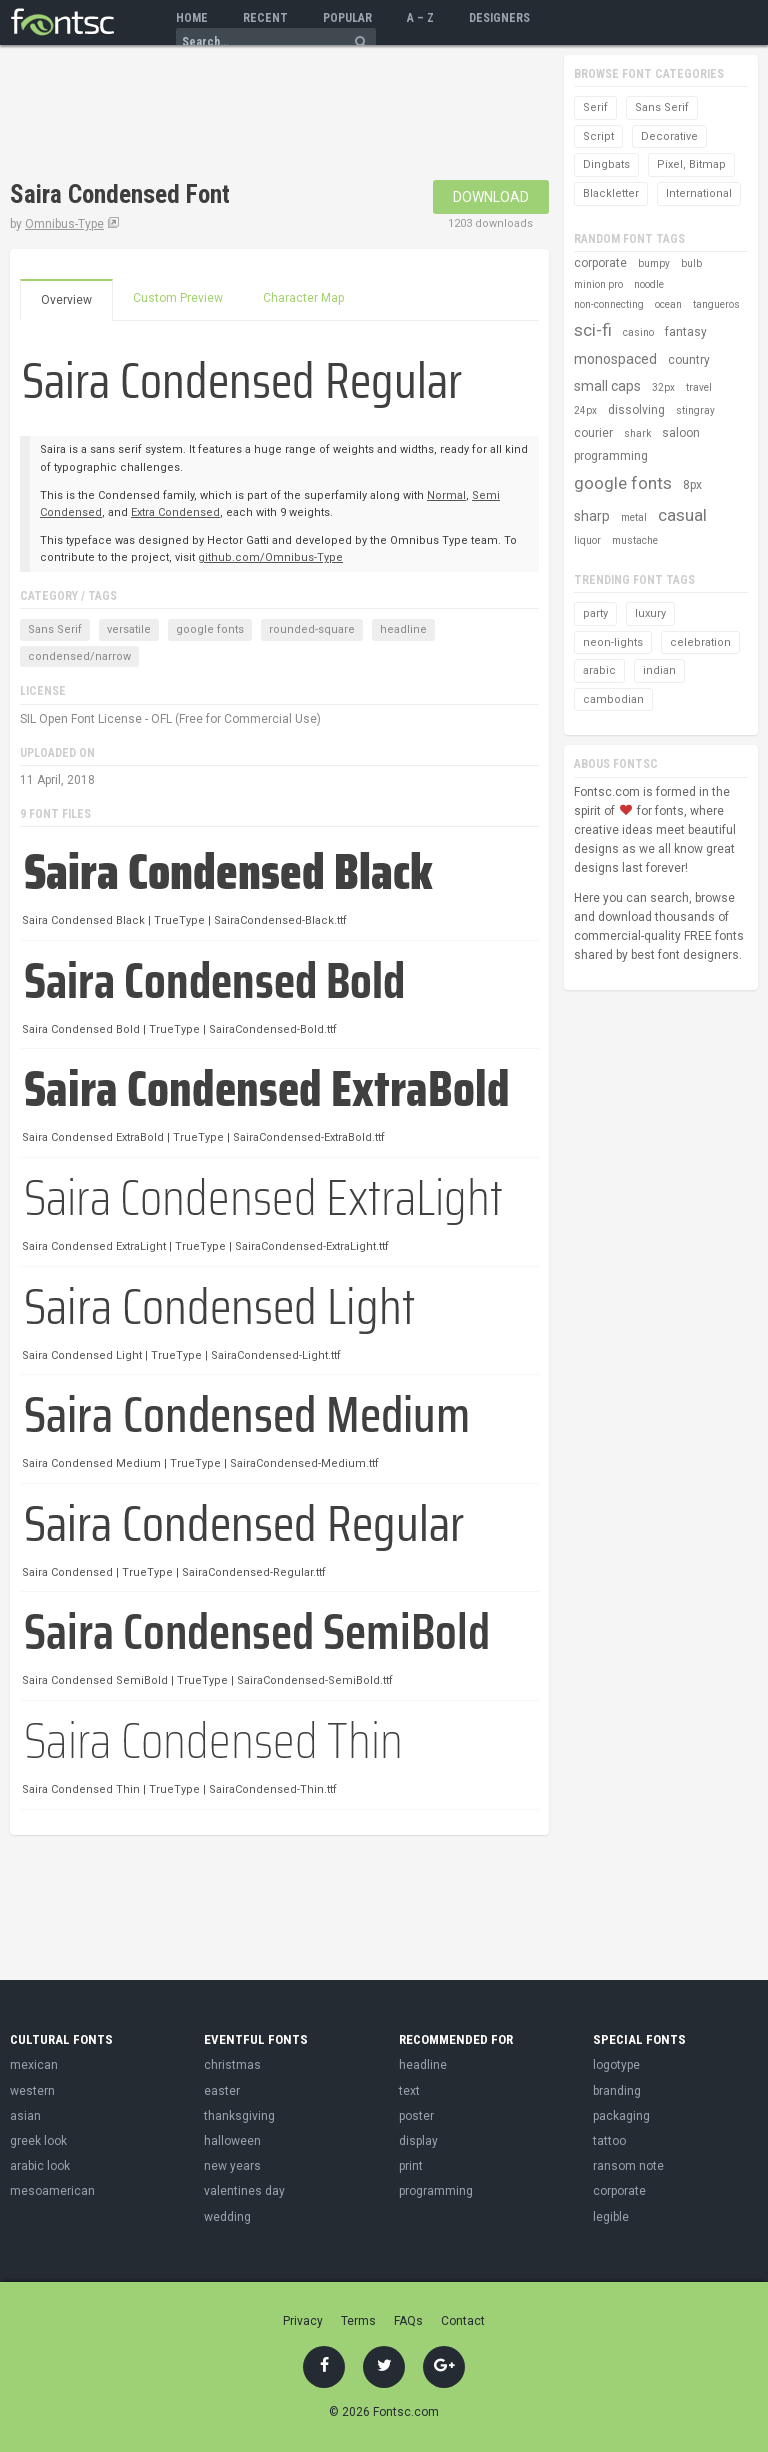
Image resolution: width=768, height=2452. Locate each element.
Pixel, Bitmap (691, 164)
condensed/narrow (79, 656)
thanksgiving (239, 2116)
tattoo (609, 2141)
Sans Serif (55, 629)
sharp (592, 516)
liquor (587, 540)
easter (222, 2091)
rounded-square (312, 629)
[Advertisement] (244, 115)
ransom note (628, 2166)
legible (611, 2217)
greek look (38, 2141)
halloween (232, 2141)
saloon (681, 433)
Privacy (303, 2321)
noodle (649, 284)
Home (192, 18)
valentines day (244, 2191)
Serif (595, 107)
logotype (616, 2065)
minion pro (598, 284)
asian (25, 2116)
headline (403, 629)
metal (634, 517)
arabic (599, 670)
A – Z (420, 18)
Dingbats (606, 164)
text (409, 2091)
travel (699, 387)
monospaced (615, 359)
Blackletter (611, 193)
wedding (227, 2217)
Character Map (303, 298)
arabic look (40, 2166)
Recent (265, 18)
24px (585, 410)
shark (637, 433)
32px (663, 387)
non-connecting (609, 304)
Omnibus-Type (64, 224)
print (411, 2166)
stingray (695, 410)
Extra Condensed (175, 512)
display (418, 2141)
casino (638, 332)
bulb (691, 263)
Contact (463, 2321)
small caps (607, 386)
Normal (446, 495)
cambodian (613, 699)
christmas (232, 2065)
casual (682, 515)
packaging (621, 2116)
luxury (650, 613)
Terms (358, 2321)
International (699, 193)
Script (598, 136)
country (689, 360)
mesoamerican (52, 2191)
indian (659, 670)
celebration (700, 642)
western (32, 2091)
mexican (34, 2065)
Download (491, 197)
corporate (600, 263)
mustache (635, 540)
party (595, 613)
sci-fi (593, 330)
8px (692, 485)
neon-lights (613, 642)
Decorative (669, 136)
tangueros (716, 304)
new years (232, 2166)
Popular (347, 18)
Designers (499, 18)
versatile (129, 629)
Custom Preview (178, 298)
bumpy (654, 263)
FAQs (408, 2321)
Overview (66, 300)
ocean (668, 304)
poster (416, 2116)
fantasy (686, 332)
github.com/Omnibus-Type (270, 557)
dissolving (636, 410)
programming (611, 456)
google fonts (210, 629)
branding (617, 2091)
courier (593, 433)
